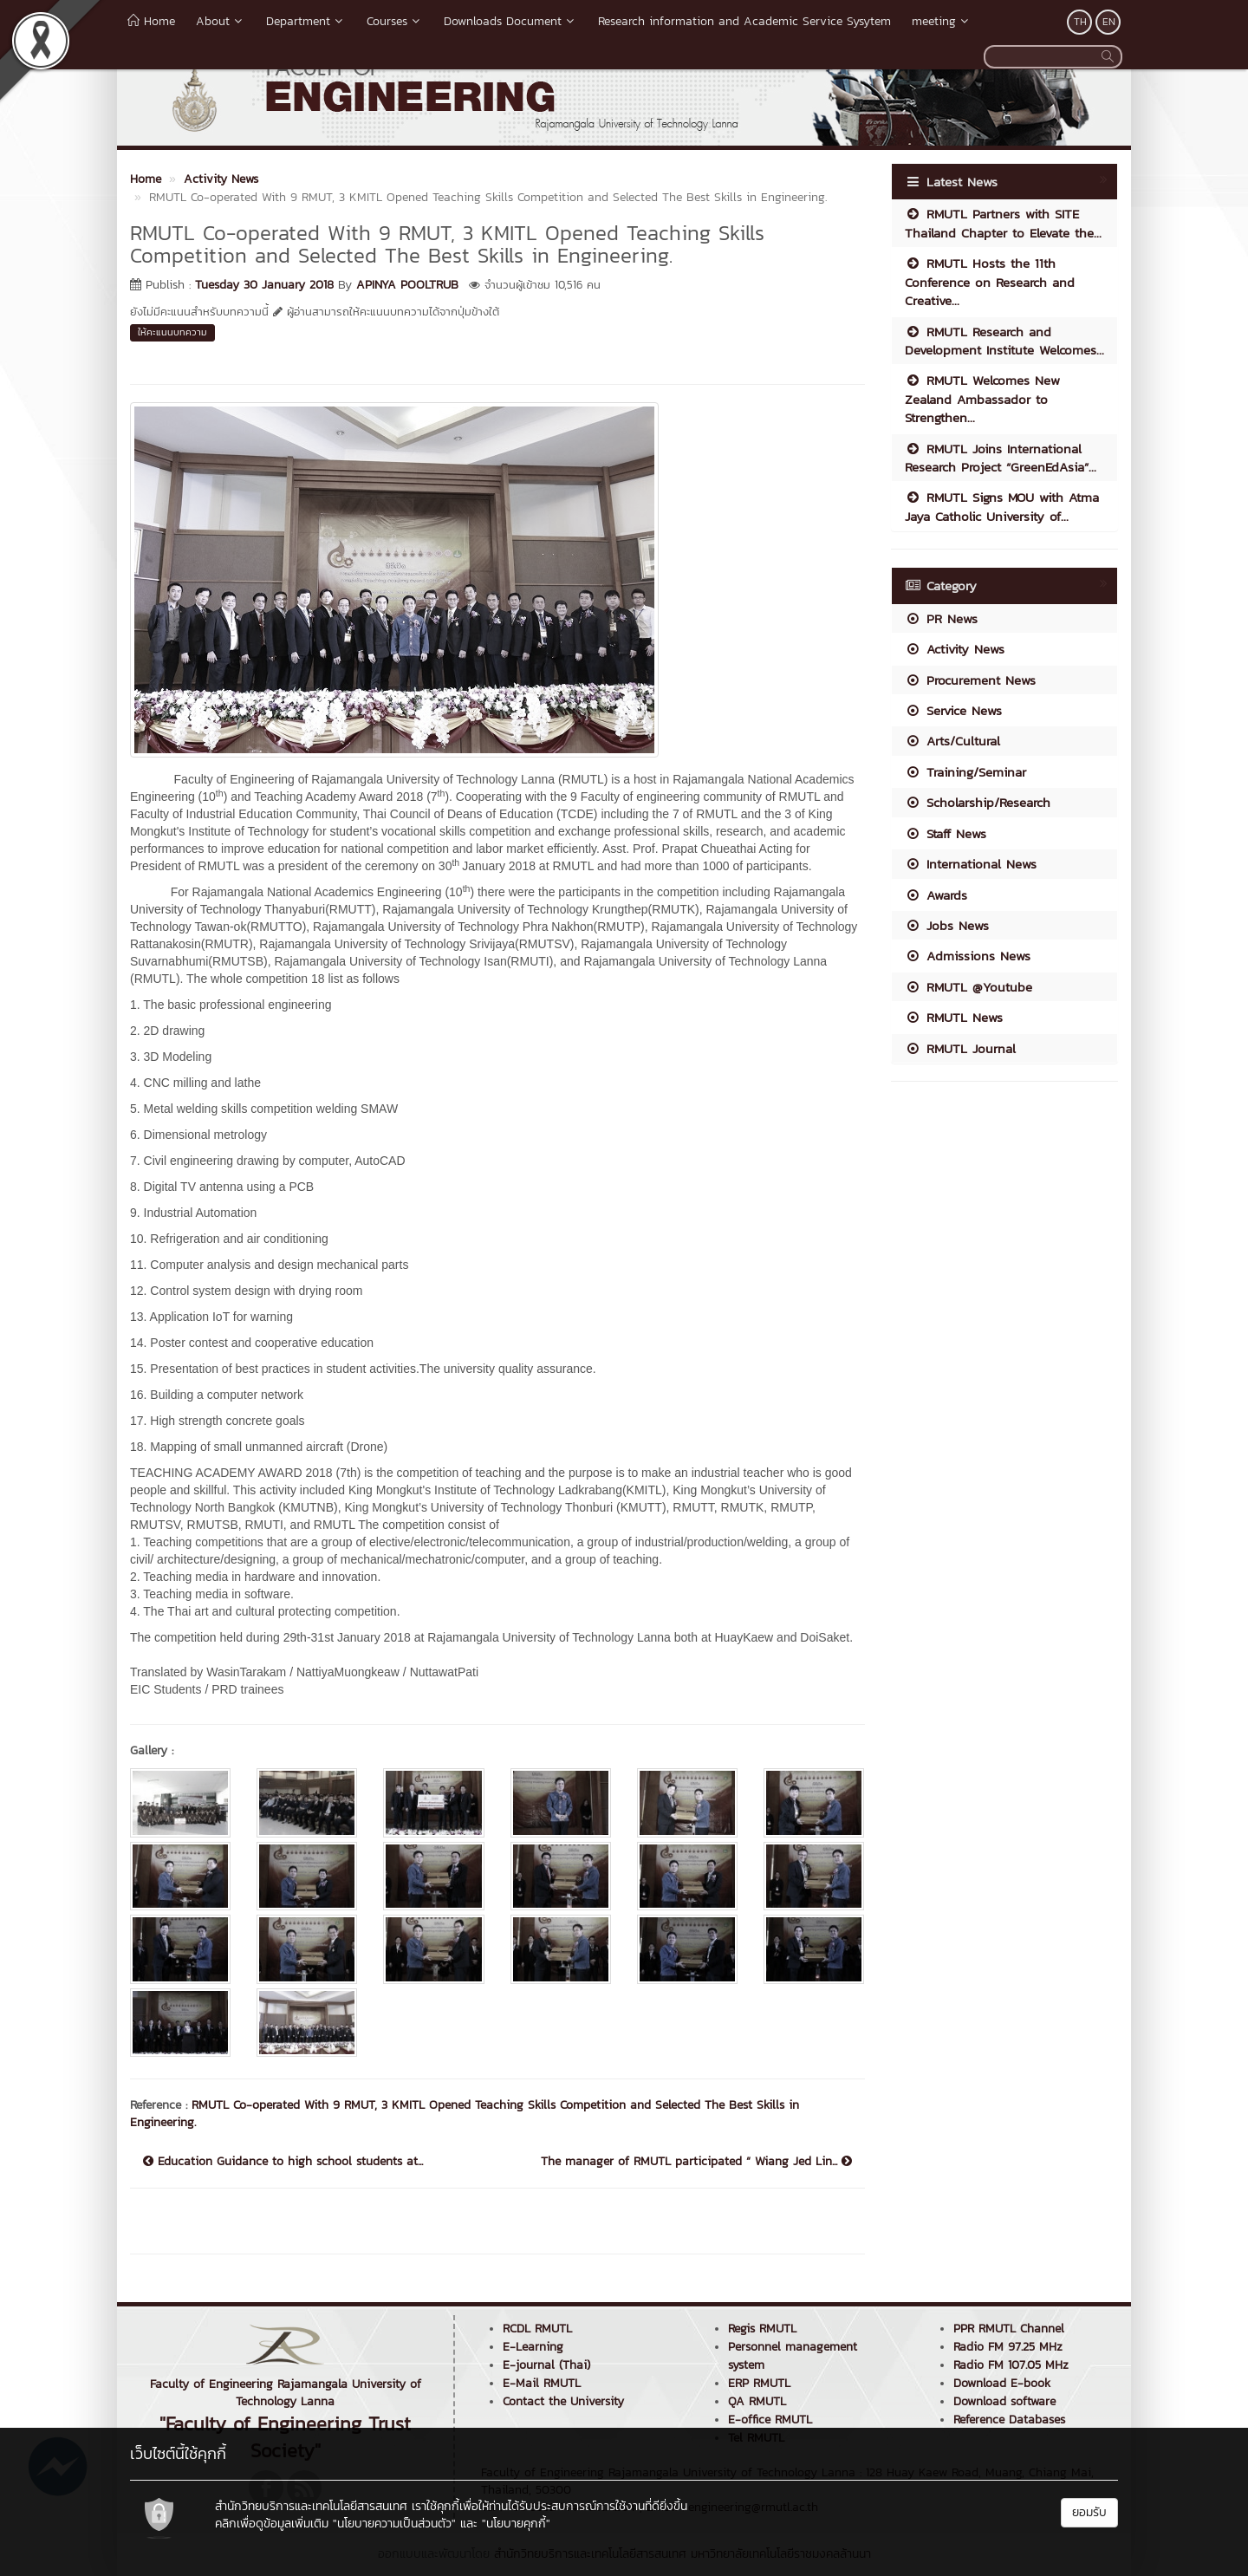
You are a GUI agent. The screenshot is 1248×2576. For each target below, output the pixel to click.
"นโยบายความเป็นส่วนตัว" (394, 2523)
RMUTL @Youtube (968, 987)
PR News (941, 618)
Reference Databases (1009, 2419)
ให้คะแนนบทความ (172, 332)
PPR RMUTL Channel (1008, 2328)
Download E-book (1001, 2383)
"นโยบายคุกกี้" (516, 2523)
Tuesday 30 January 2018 (264, 285)
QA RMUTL (757, 2401)
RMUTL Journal (960, 1048)
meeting (942, 21)
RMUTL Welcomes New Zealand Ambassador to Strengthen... (982, 398)
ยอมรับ (1089, 2512)
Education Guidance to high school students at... (283, 2161)
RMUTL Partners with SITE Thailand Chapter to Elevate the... (1003, 223)
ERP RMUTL (759, 2383)
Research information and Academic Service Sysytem (744, 21)
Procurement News (970, 680)
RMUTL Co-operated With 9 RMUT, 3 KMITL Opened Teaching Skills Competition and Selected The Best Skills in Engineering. (464, 2113)
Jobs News (947, 925)
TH (1080, 21)
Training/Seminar (965, 772)
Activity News (954, 649)
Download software (1004, 2401)
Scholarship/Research (977, 802)
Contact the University (563, 2401)
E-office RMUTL (770, 2419)
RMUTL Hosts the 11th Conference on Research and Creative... (990, 281)
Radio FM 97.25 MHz (1008, 2347)
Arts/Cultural (952, 741)
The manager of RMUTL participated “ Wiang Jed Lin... (696, 2161)
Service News (953, 710)
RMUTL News (954, 1017)
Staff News (945, 833)
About (220, 21)
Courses (395, 21)
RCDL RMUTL (537, 2328)
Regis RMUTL (762, 2328)
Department (306, 21)
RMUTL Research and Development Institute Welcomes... (1004, 341)
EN (1108, 21)
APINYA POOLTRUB (407, 285)
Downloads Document (510, 21)
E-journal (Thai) (546, 2365)
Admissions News (967, 956)
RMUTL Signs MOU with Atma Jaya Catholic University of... (1002, 506)
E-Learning (533, 2347)
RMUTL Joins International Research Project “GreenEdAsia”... (1000, 458)
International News (971, 864)
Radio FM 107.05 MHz (1011, 2365)
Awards (936, 895)
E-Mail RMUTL (542, 2383)
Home (151, 21)
